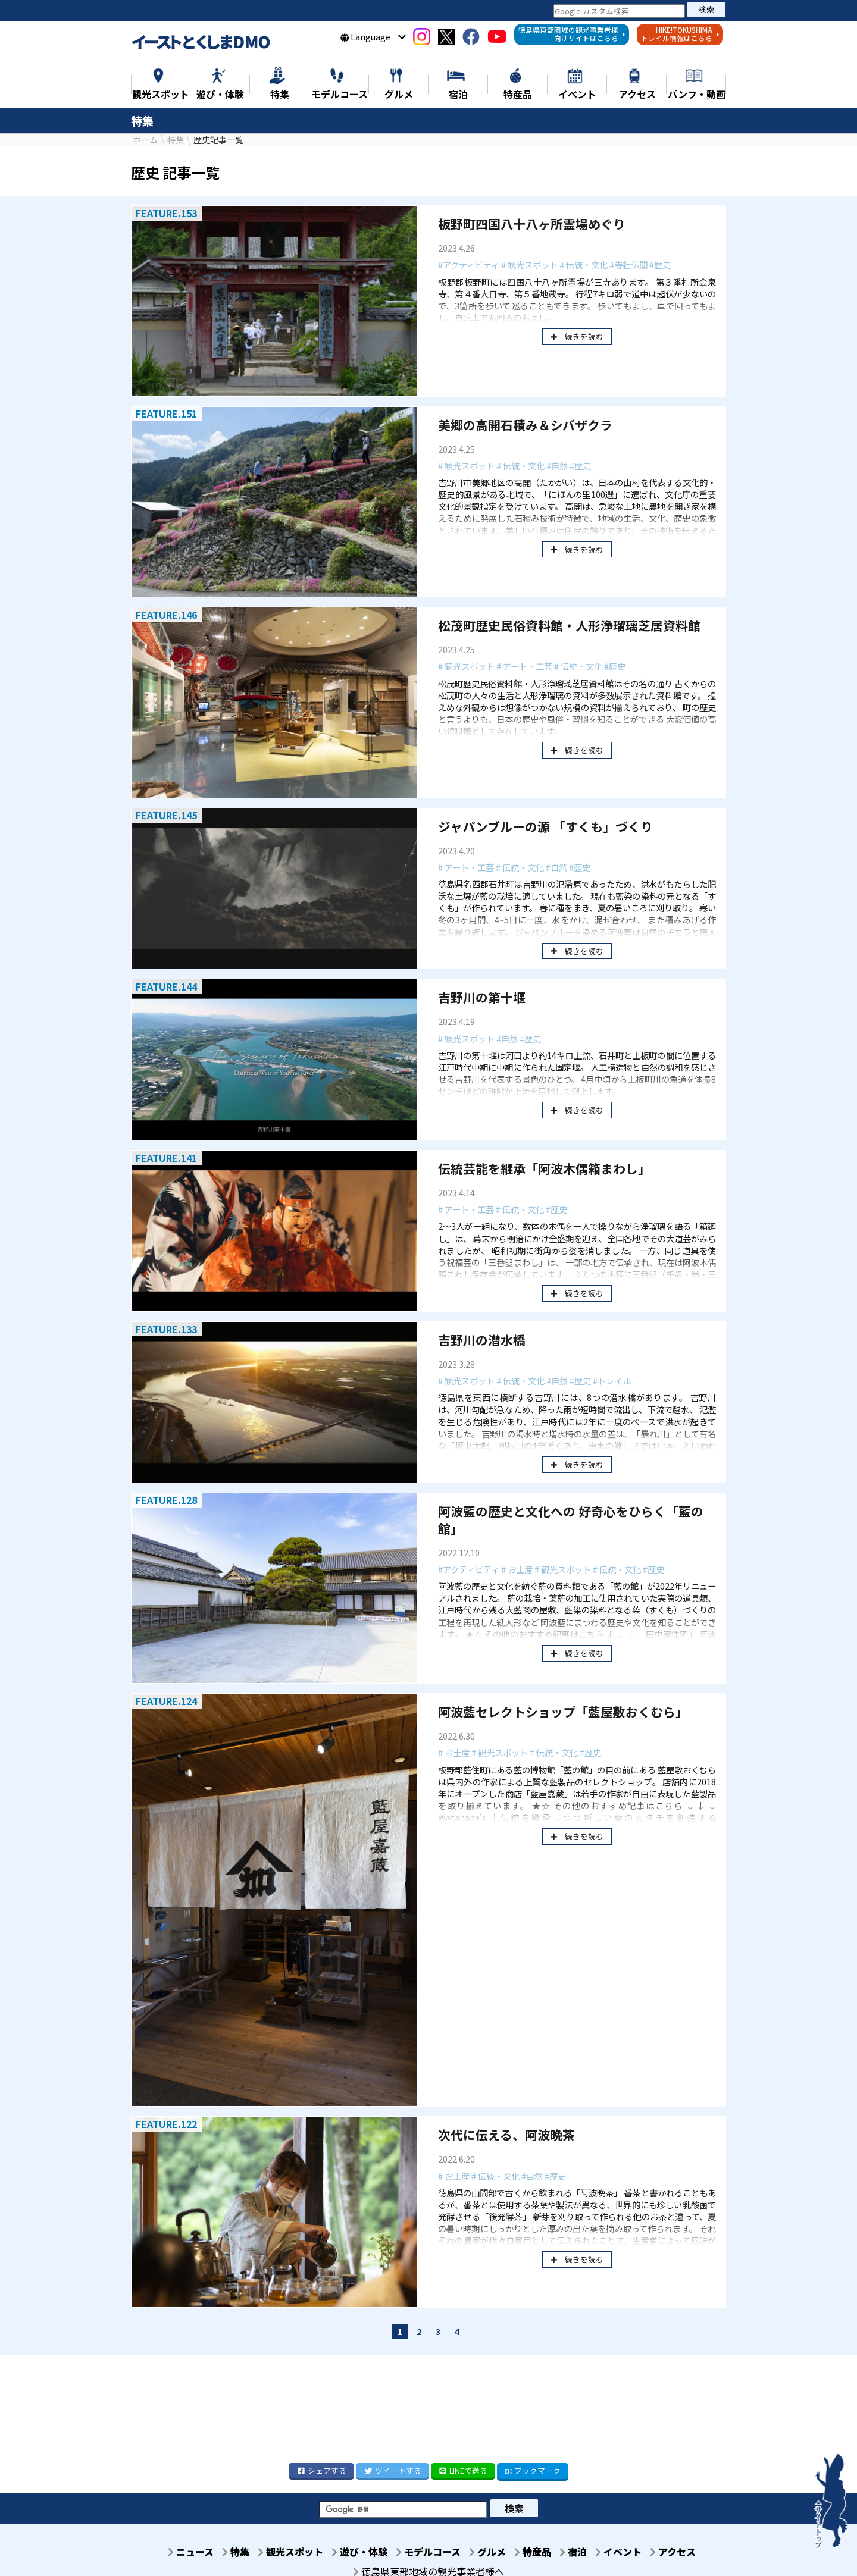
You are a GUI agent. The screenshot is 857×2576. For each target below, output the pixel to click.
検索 (706, 9)
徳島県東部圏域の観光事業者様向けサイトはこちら (571, 34)
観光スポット (278, 2551)
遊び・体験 (351, 2551)
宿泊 (579, 2551)
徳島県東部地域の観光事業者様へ (428, 2569)
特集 (220, 2551)
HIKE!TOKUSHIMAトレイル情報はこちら (680, 34)
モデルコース (423, 2551)
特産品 (535, 2551)
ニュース (172, 2551)
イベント (628, 2551)
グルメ (486, 2551)
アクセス (686, 2551)
